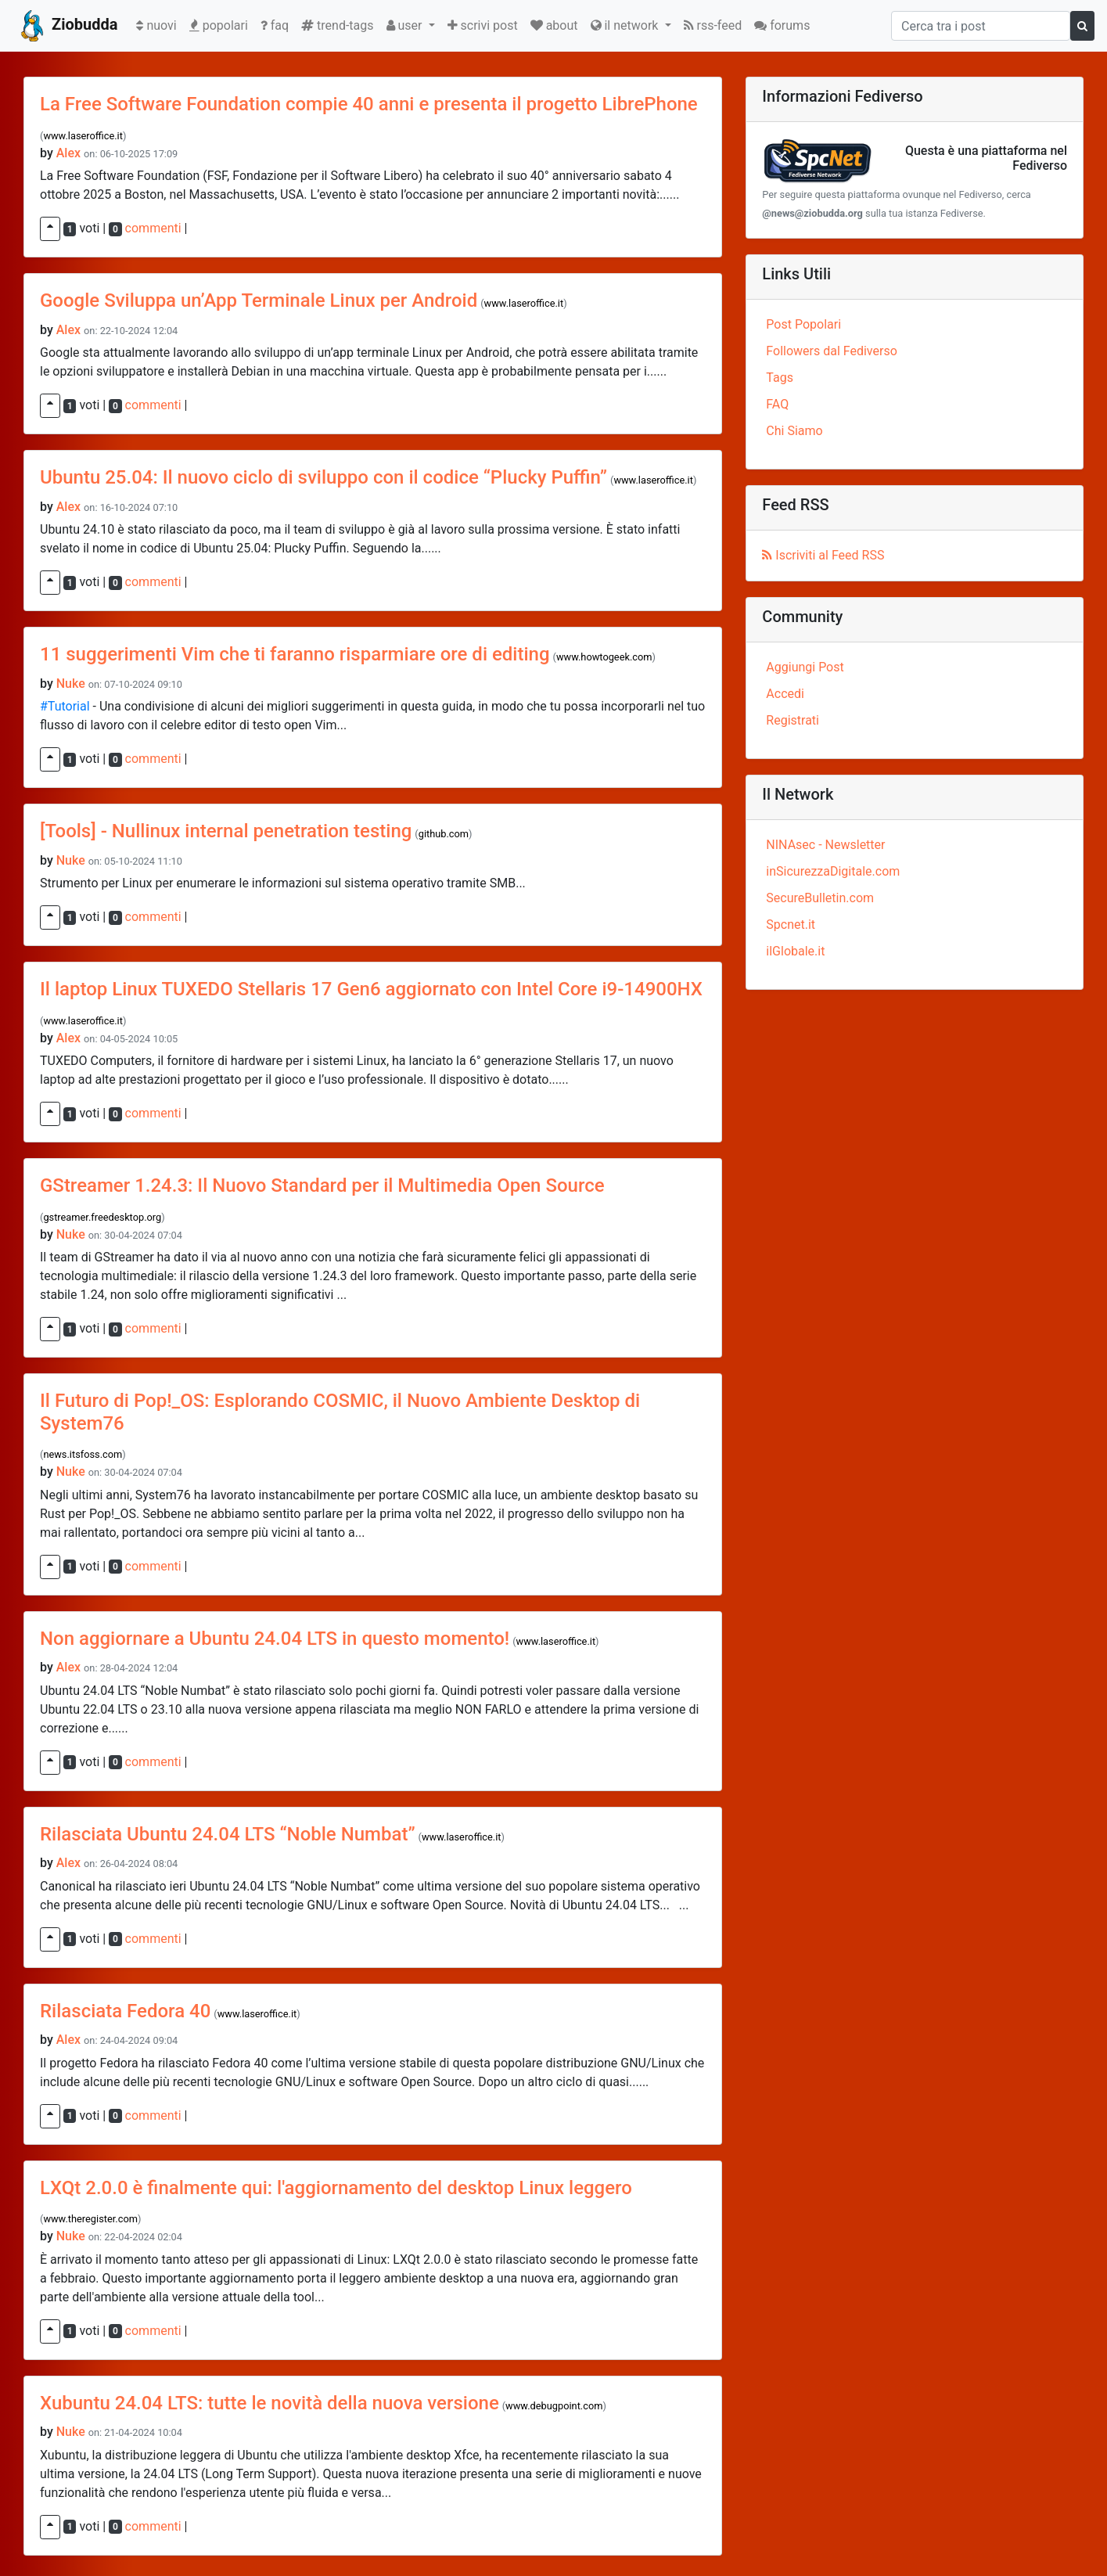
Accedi (785, 693)
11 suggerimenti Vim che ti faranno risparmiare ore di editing (295, 654)
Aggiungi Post (804, 667)
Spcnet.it (790, 924)
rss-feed (713, 25)
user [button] (406, 25)
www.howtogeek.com (604, 657)
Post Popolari (803, 324)
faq (275, 25)
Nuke (70, 683)
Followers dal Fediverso (831, 351)
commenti (153, 228)
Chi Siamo (794, 430)
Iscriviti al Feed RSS (823, 555)
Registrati (792, 720)
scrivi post (482, 25)
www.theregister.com (90, 2219)
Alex (68, 153)
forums (782, 25)
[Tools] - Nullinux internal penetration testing (226, 831)
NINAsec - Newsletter (825, 844)
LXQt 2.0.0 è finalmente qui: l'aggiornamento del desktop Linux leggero (336, 2188)
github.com (444, 834)
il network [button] (626, 25)
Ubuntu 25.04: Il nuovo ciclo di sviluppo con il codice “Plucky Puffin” (323, 477)
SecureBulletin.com (820, 897)
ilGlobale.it (795, 951)
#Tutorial (65, 706)
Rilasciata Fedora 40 (125, 2011)
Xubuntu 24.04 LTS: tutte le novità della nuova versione (269, 2403)
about (554, 25)
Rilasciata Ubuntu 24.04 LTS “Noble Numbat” (227, 1834)
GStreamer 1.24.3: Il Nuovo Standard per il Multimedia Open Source (322, 1185)
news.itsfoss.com (82, 1454)
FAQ (777, 404)
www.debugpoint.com (553, 2406)
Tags (779, 377)
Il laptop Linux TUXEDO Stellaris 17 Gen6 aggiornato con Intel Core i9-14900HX (371, 989)
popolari (218, 25)
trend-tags (337, 25)
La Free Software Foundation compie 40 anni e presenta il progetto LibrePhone (369, 104)
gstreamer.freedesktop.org (102, 1217)
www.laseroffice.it (83, 136)
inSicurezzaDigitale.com (833, 871)
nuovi (159, 24)
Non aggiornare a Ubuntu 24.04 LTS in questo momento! (274, 1639)
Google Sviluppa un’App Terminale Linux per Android (258, 300)
